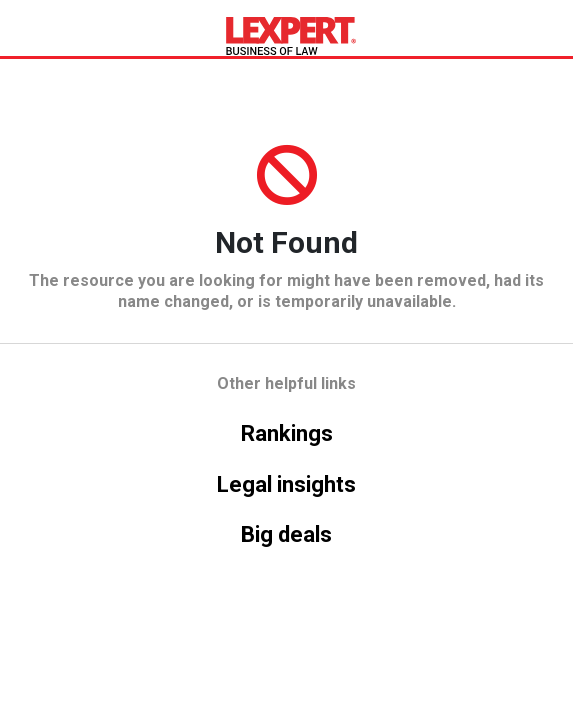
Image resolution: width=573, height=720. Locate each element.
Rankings (287, 433)
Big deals (286, 534)
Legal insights (286, 484)
